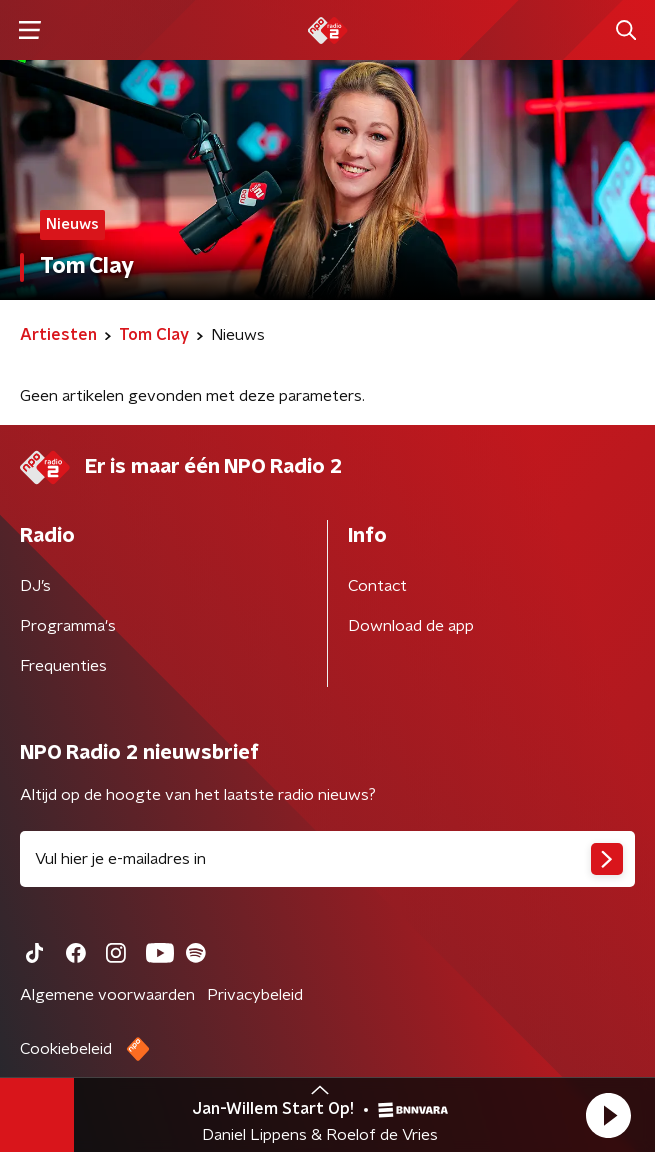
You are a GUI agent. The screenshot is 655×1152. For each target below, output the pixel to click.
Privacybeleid (255, 995)
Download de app (411, 626)
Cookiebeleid (66, 1049)
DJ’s (35, 586)
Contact (377, 586)
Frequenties (63, 666)
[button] (608, 1115)
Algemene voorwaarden (107, 995)
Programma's (68, 626)
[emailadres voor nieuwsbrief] (327, 859)
